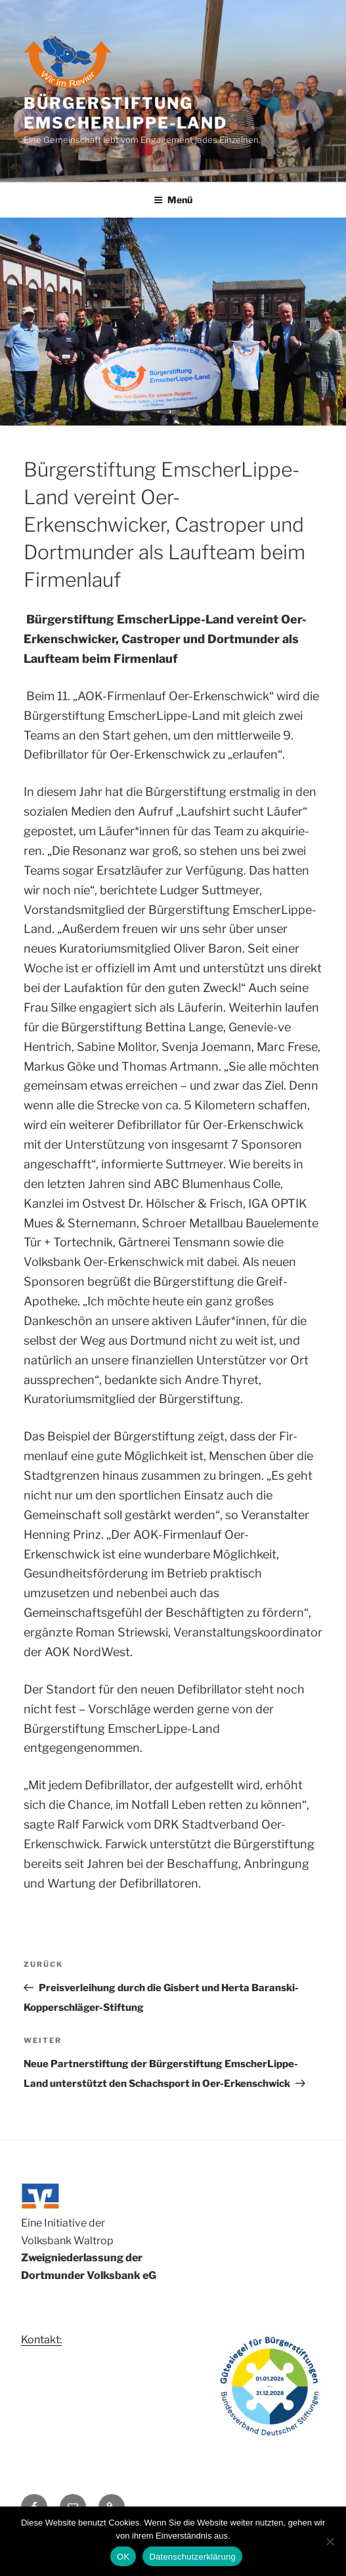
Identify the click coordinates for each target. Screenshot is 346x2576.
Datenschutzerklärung (192, 2557)
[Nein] (329, 2541)
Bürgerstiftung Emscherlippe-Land (125, 113)
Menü (173, 199)
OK (123, 2557)
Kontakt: (41, 2339)
